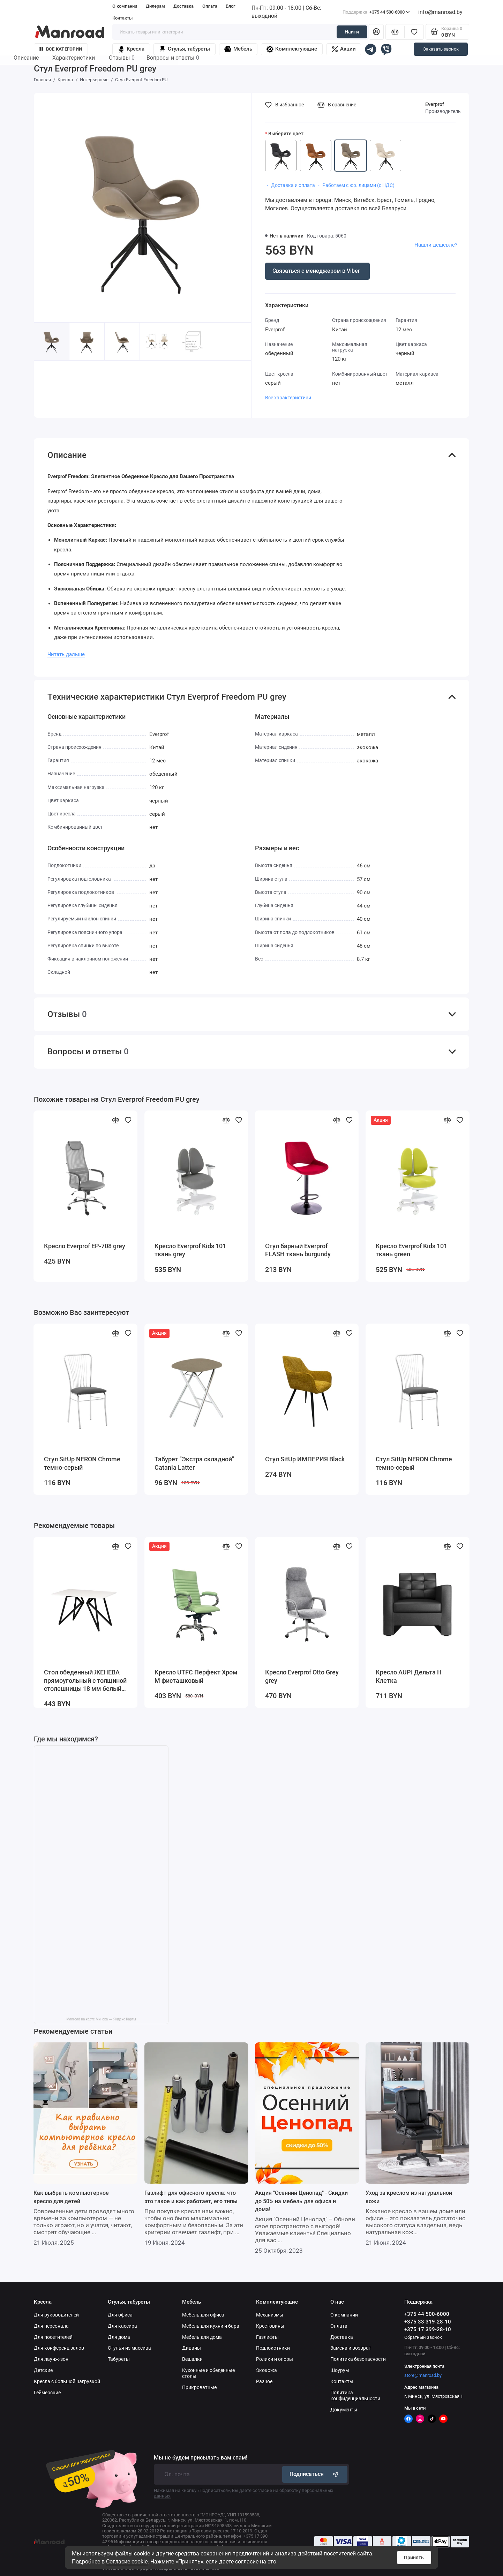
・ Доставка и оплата (290, 185)
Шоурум (339, 2370)
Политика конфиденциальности (355, 2395)
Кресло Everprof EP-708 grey (84, 1246)
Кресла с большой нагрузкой (67, 2381)
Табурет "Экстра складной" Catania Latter (194, 1463)
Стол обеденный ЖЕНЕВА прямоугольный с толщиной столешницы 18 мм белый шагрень (85, 1681)
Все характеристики (288, 397)
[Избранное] (414, 32)
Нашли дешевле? (435, 245)
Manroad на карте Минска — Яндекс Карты (101, 2019)
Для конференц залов (59, 2348)
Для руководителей (56, 2315)
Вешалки (192, 2359)
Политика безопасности (358, 2359)
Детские (43, 2370)
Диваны (191, 2348)
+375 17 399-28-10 (427, 2329)
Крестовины (270, 2326)
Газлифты (267, 2337)
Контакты (122, 18)
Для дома (119, 2337)
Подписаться (315, 2474)
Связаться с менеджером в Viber (316, 271)
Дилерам (155, 6)
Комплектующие (291, 49)
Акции (344, 49)
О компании (124, 6)
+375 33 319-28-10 (427, 2322)
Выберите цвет (285, 133)
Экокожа (266, 2370)
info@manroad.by (440, 12)
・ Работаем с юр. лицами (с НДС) (355, 185)
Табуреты (119, 2359)
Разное (264, 2381)
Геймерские (47, 2392)
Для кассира (122, 2326)
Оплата (209, 6)
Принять (414, 2557)
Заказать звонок (441, 49)
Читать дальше (66, 654)
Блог (230, 6)
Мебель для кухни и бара (210, 2326)
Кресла (131, 49)
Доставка (183, 6)
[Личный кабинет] (376, 32)
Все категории (60, 49)
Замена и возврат (350, 2348)
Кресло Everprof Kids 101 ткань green (411, 1250)
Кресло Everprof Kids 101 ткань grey (190, 1250)
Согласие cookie (127, 2561)
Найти (352, 32)
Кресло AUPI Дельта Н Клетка (409, 1676)
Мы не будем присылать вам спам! (200, 2458)
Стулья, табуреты (184, 49)
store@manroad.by (423, 2375)
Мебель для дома (202, 2337)
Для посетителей (53, 2337)
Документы (343, 2409)
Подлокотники (273, 2348)
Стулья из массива (129, 2348)
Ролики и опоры (274, 2359)
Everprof (434, 104)
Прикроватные (199, 2387)
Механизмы (269, 2315)
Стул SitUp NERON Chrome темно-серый (82, 1463)
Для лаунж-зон (51, 2359)
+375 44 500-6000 (376, 12)
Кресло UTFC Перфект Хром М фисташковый (196, 1676)
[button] (230, 350)
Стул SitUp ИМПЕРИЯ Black (305, 1459)
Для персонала (51, 2326)
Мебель (238, 49)
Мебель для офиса (203, 2315)
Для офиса (120, 2315)
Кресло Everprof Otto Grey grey (302, 1676)
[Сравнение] (395, 32)
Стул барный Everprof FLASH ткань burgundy (298, 1250)
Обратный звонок (423, 2337)
